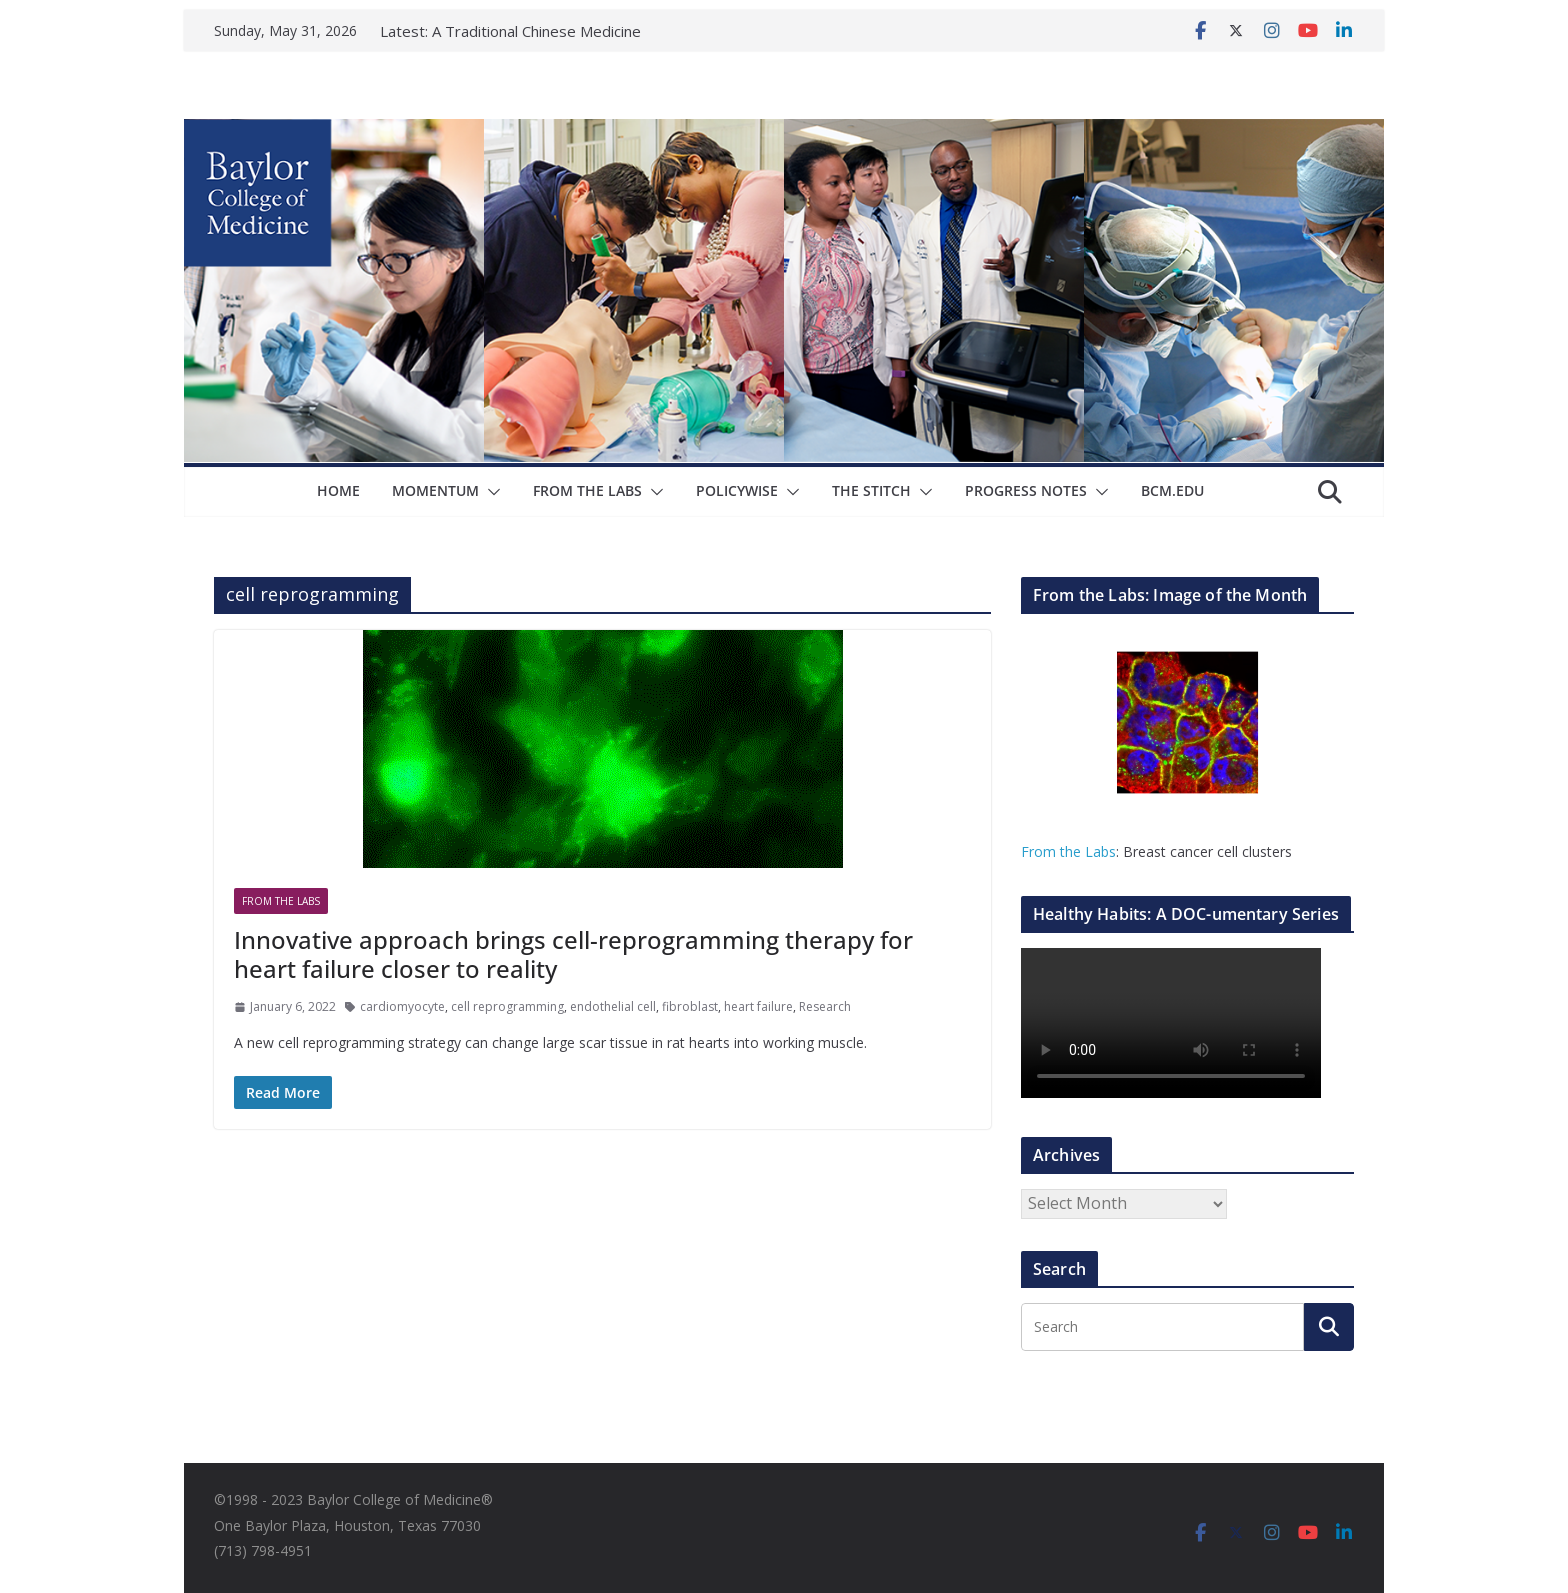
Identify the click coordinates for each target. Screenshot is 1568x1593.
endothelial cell (613, 1006)
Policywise (737, 490)
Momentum (435, 490)
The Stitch (871, 490)
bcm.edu (1172, 490)
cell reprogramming (507, 1006)
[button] (490, 492)
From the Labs (1068, 851)
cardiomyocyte (402, 1006)
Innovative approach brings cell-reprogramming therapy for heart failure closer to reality (573, 954)
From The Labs (587, 490)
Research (825, 1006)
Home (338, 490)
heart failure (758, 1006)
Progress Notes (1026, 490)
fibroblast (690, 1006)
